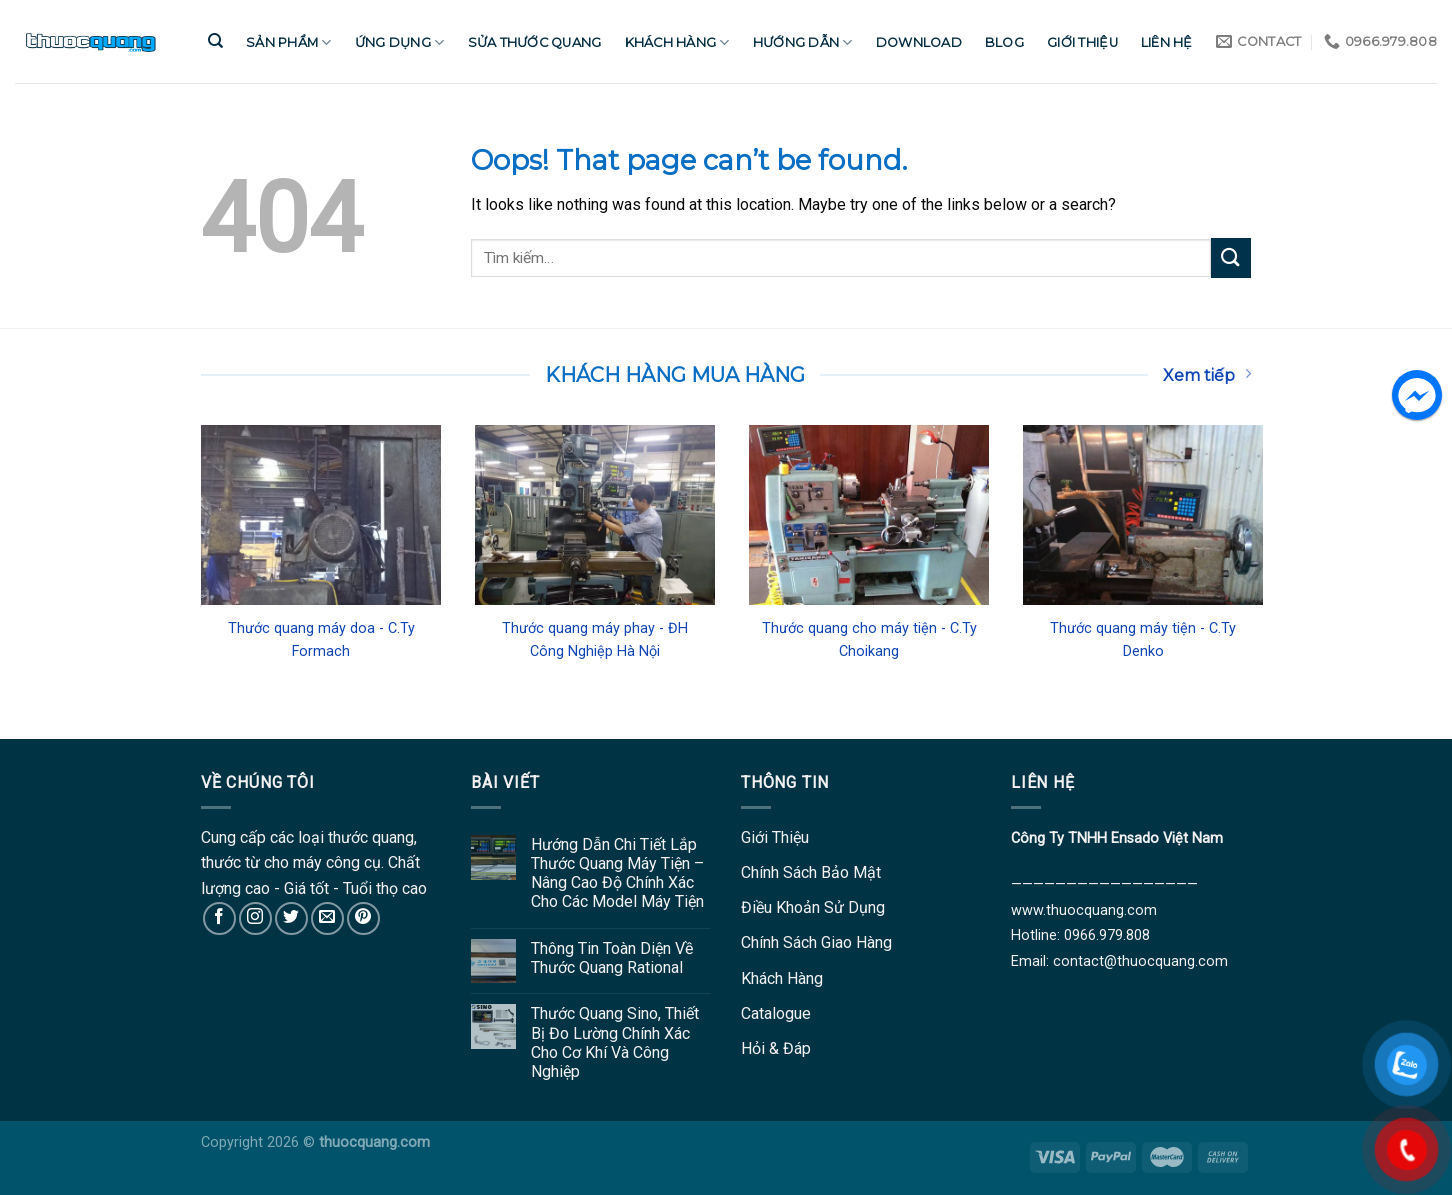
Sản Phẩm (289, 42)
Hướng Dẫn (803, 42)
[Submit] (1231, 257)
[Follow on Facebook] (219, 918)
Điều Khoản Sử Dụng (813, 907)
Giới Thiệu (1082, 42)
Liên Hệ (1167, 42)
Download (919, 42)
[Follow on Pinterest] (363, 918)
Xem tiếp (1207, 375)
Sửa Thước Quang (535, 42)
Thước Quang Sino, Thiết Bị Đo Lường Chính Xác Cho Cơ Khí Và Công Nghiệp (615, 1042)
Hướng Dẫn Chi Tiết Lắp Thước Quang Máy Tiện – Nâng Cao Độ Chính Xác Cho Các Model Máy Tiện (617, 873)
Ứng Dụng (400, 42)
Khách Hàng (677, 42)
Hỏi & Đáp (776, 1048)
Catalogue (776, 1013)
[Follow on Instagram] (255, 918)
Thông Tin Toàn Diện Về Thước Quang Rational (612, 958)
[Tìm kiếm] (215, 41)
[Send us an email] (327, 918)
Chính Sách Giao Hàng (816, 942)
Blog (1004, 42)
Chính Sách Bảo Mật (811, 872)
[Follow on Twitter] (291, 918)
